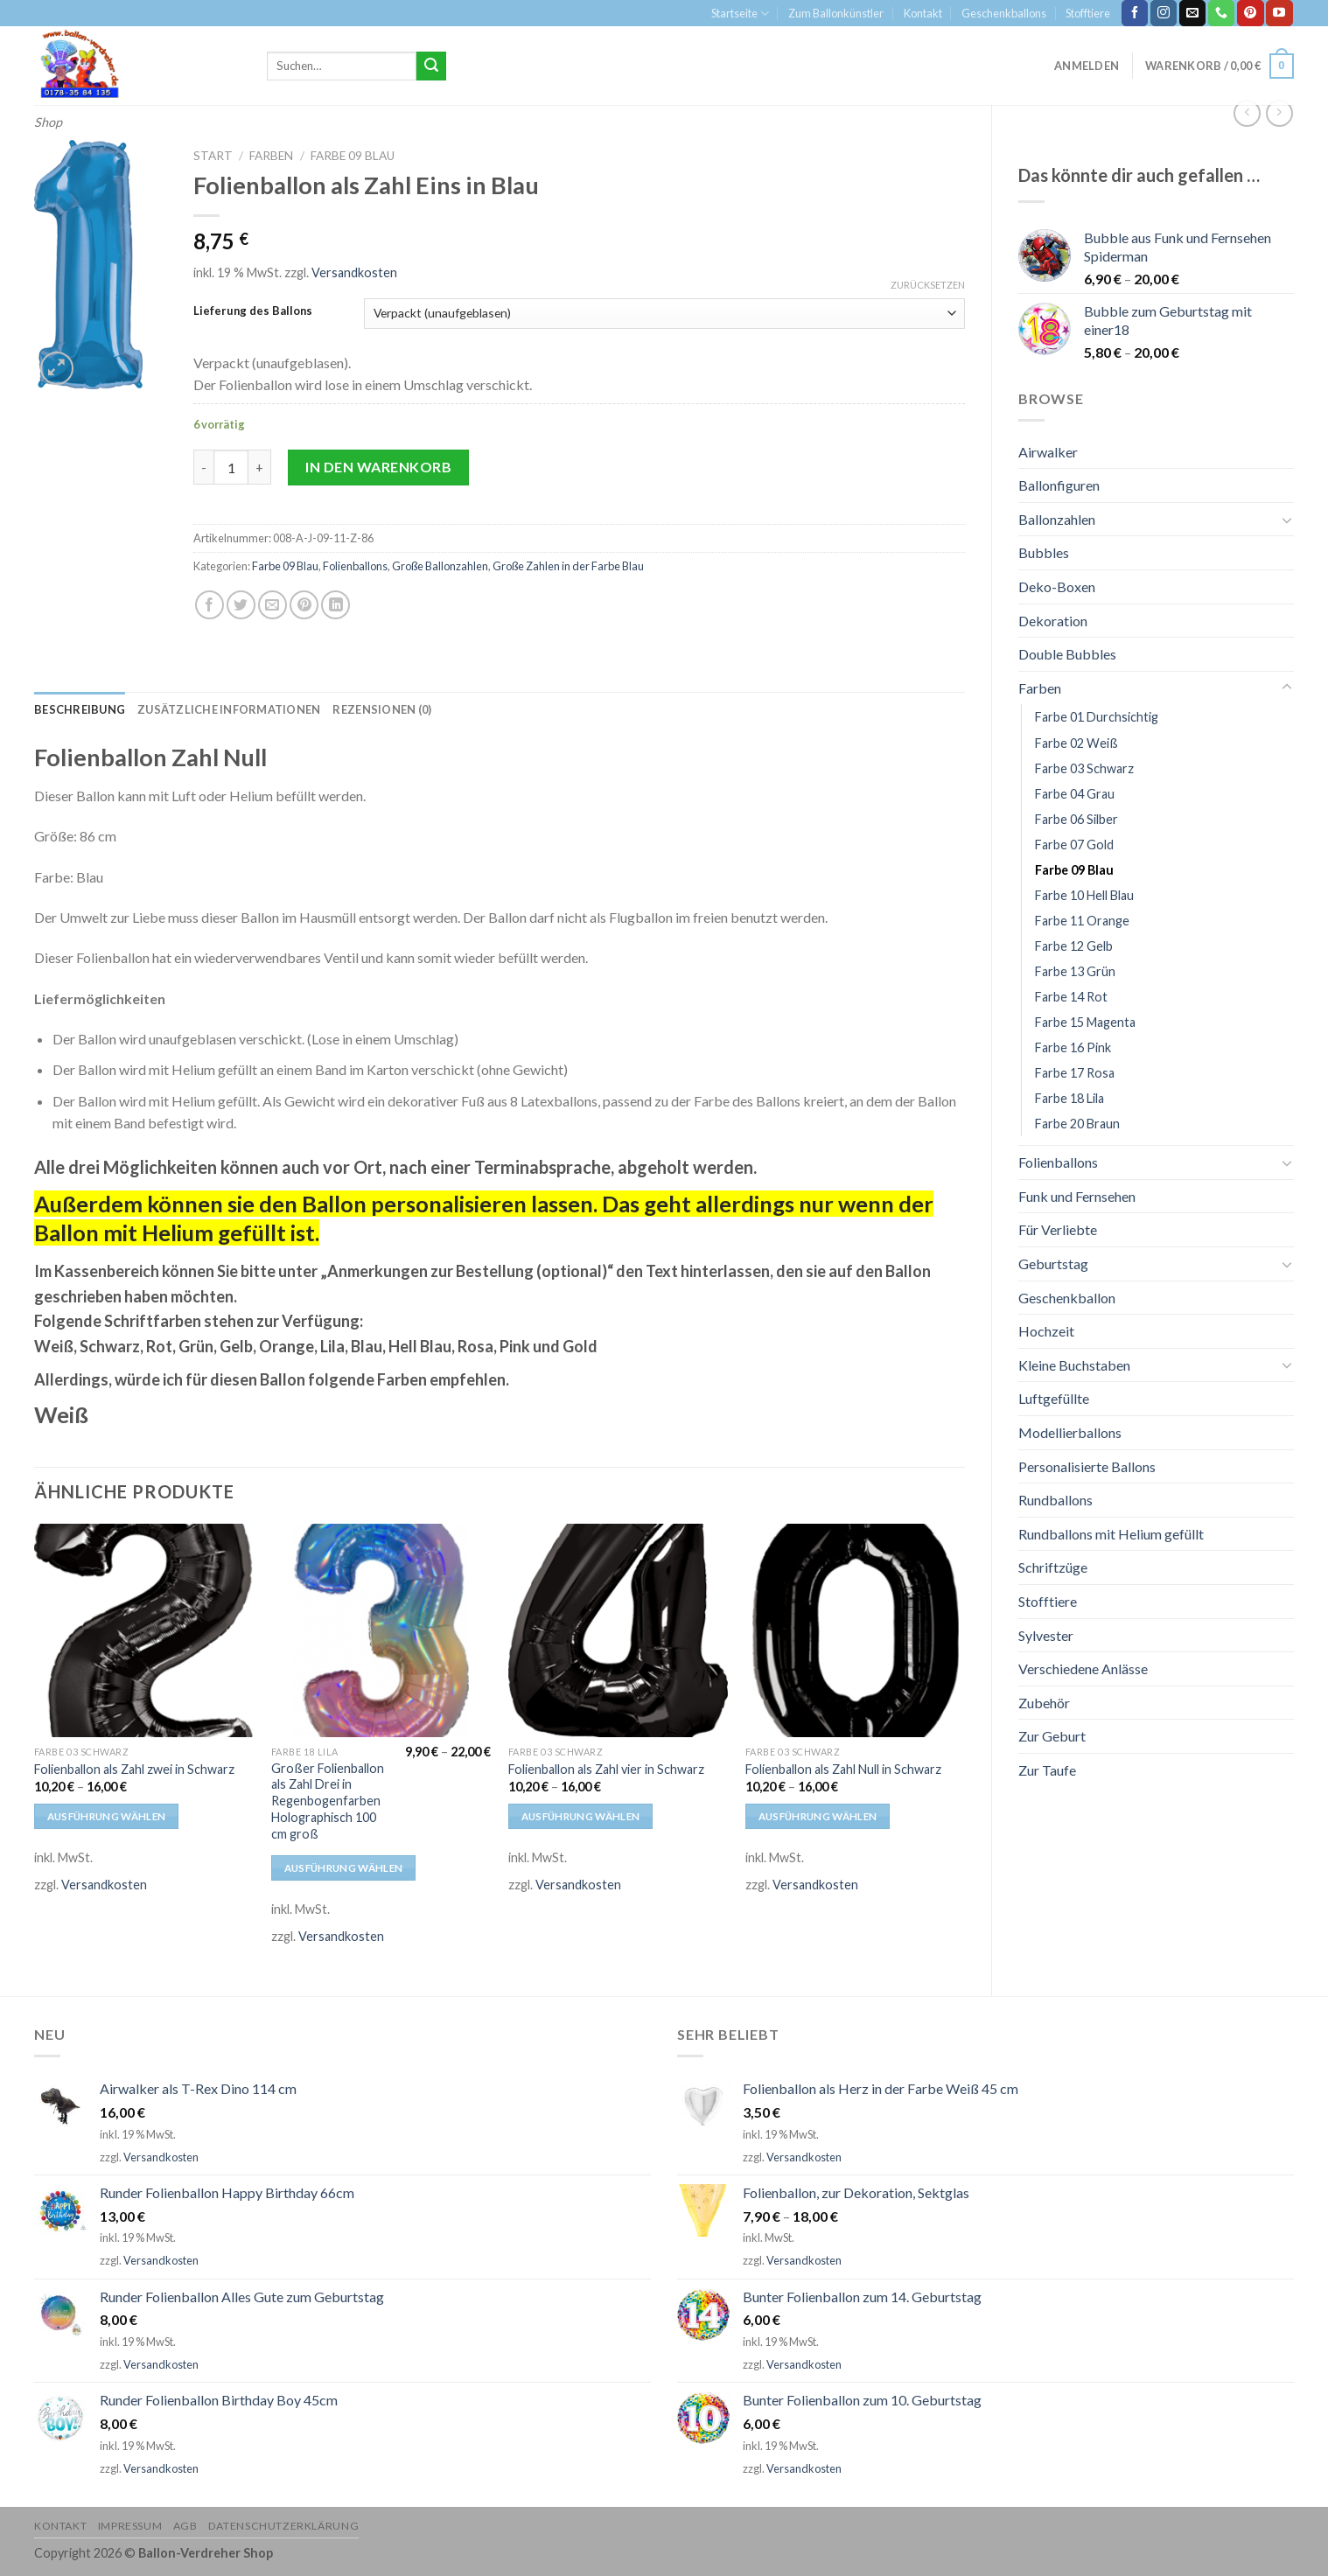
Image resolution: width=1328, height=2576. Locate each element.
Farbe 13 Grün (1075, 971)
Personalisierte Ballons (1087, 1466)
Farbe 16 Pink (1073, 1047)
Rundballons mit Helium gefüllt (1111, 1533)
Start (213, 156)
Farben (1039, 688)
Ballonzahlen (1056, 519)
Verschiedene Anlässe (1083, 1668)
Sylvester (1045, 1635)
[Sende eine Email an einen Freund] (272, 604)
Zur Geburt (1052, 1736)
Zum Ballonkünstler (836, 13)
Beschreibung (79, 709)
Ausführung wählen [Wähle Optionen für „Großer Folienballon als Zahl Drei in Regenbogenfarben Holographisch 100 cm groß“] (343, 1868)
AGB (185, 2525)
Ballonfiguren (1059, 485)
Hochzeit (1046, 1331)
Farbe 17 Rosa (1075, 1072)
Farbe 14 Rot (1071, 996)
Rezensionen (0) (381, 709)
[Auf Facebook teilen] (209, 604)
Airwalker (1048, 451)
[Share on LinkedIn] (335, 604)
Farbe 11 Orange (1082, 920)
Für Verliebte (1057, 1229)
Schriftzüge (1052, 1567)
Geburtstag (1053, 1263)
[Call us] (1221, 13)
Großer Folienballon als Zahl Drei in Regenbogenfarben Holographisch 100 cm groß (327, 1801)
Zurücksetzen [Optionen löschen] (928, 284)
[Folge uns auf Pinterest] (1250, 13)
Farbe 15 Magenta (1085, 1022)
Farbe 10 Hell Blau (1084, 895)
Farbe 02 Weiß (1076, 743)
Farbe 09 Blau (1074, 869)
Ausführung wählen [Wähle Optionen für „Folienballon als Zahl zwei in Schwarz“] (106, 1816)
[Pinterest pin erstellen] (304, 604)
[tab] (79, 709)
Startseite (740, 13)
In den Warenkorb (378, 466)
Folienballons (1058, 1162)
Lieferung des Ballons (252, 311)
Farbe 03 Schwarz (1084, 768)
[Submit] (431, 66)
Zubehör (1044, 1702)
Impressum (130, 2525)
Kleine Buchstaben (1074, 1365)
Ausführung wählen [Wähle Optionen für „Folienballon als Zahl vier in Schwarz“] (580, 1816)
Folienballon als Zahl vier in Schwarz (606, 1769)
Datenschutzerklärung (283, 2525)
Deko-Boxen (1056, 586)
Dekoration (1052, 620)
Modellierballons (1070, 1432)
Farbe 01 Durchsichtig (1096, 716)
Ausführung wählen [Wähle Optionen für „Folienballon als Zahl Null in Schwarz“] (817, 1816)
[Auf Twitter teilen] (241, 604)
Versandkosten (354, 272)
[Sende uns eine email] (1192, 13)
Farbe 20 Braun (1077, 1123)
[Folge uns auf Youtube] (1279, 13)
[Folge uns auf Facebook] (1135, 13)
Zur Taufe (1047, 1770)
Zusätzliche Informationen (228, 709)
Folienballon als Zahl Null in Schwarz (843, 1769)
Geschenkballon (1066, 1297)
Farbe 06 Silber (1076, 819)
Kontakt (923, 13)
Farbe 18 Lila (1069, 1098)
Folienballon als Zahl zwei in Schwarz (134, 1769)
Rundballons (1055, 1499)
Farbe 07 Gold (1074, 844)
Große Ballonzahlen (440, 566)
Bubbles (1043, 552)
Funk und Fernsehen (1077, 1196)
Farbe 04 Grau (1075, 793)
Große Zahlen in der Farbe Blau (568, 566)
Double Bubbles (1067, 654)
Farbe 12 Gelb (1074, 946)
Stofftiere (1088, 13)
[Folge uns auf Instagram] (1163, 13)
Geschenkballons (1003, 13)
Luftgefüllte (1053, 1398)
